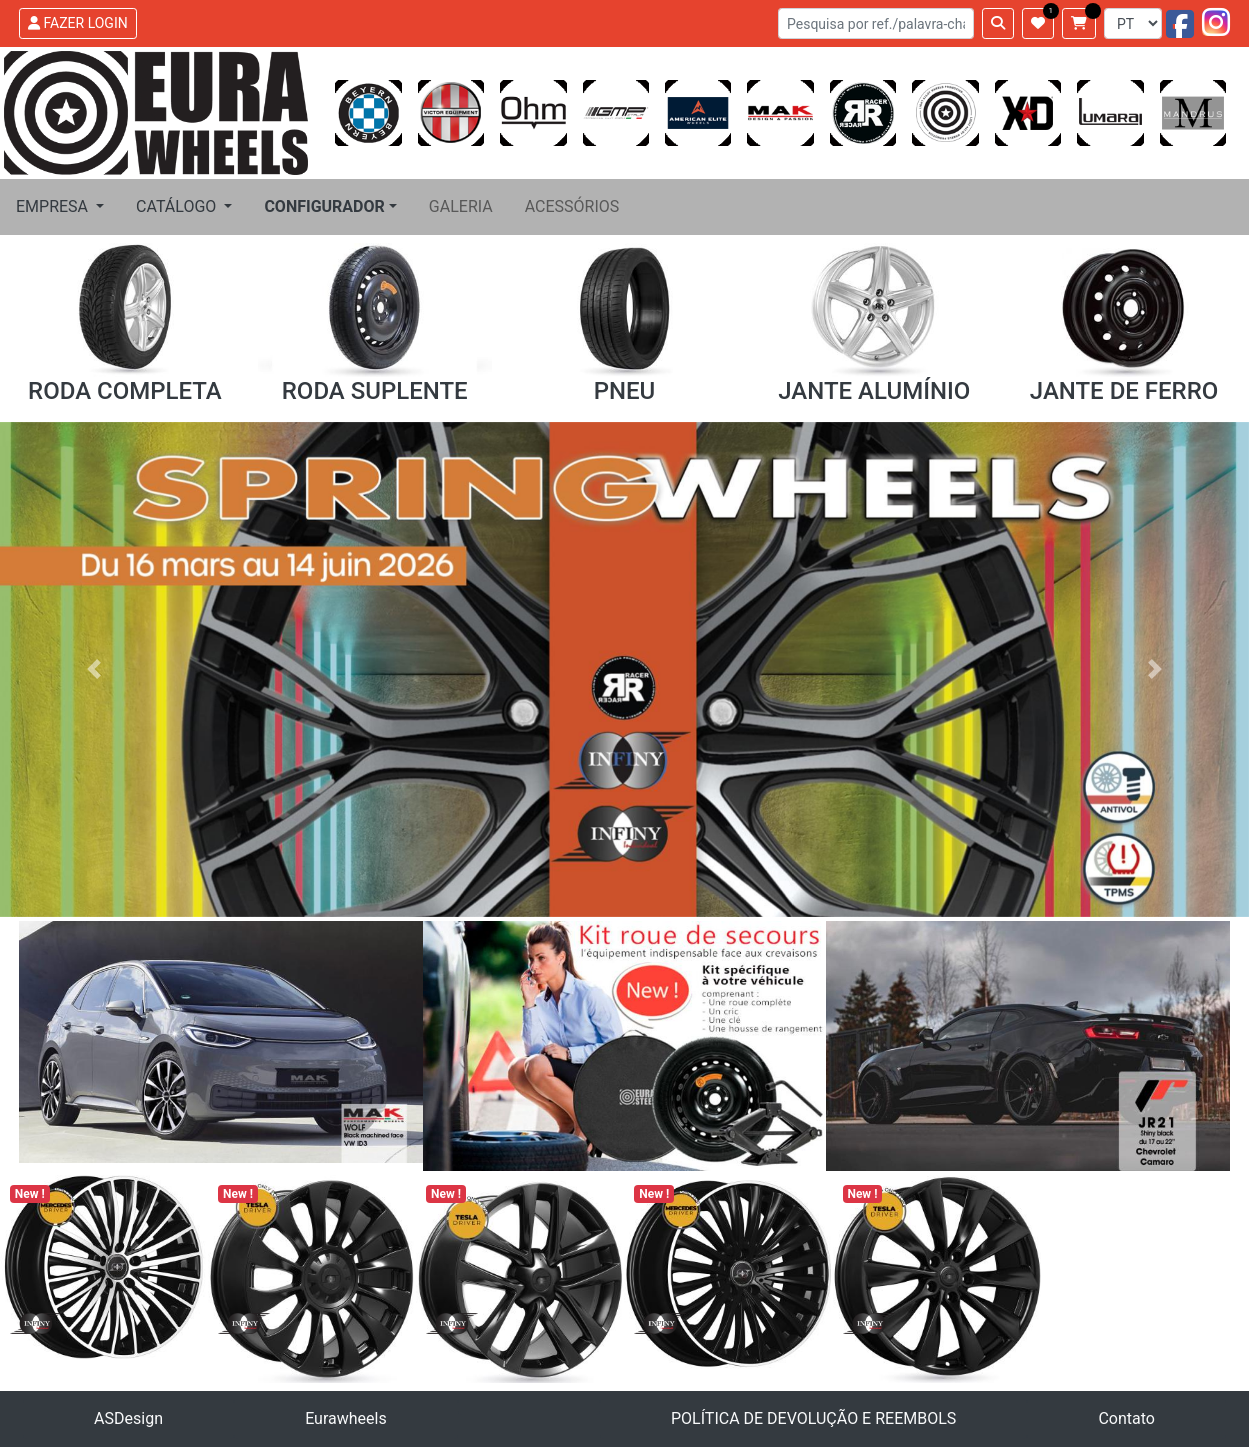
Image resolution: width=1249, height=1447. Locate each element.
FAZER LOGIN (78, 23)
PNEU (625, 391)
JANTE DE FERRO (1124, 391)
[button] (330, 207)
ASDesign (128, 1418)
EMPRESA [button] (54, 206)
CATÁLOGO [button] (178, 206)
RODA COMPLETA (125, 391)
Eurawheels (346, 1418)
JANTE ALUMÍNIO (874, 391)
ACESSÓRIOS (572, 206)
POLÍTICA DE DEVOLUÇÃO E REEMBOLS (813, 1418)
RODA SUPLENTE (375, 391)
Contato (1126, 1418)
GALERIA (461, 206)
